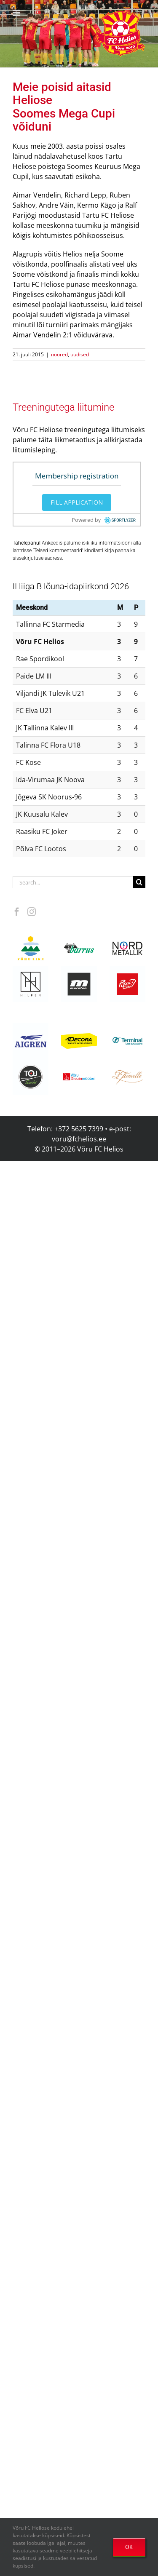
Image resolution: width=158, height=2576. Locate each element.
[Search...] (73, 882)
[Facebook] (17, 912)
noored (59, 354)
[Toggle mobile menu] (17, 12)
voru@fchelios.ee (79, 1139)
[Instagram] (31, 912)
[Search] (139, 882)
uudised (79, 354)
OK (129, 2547)
